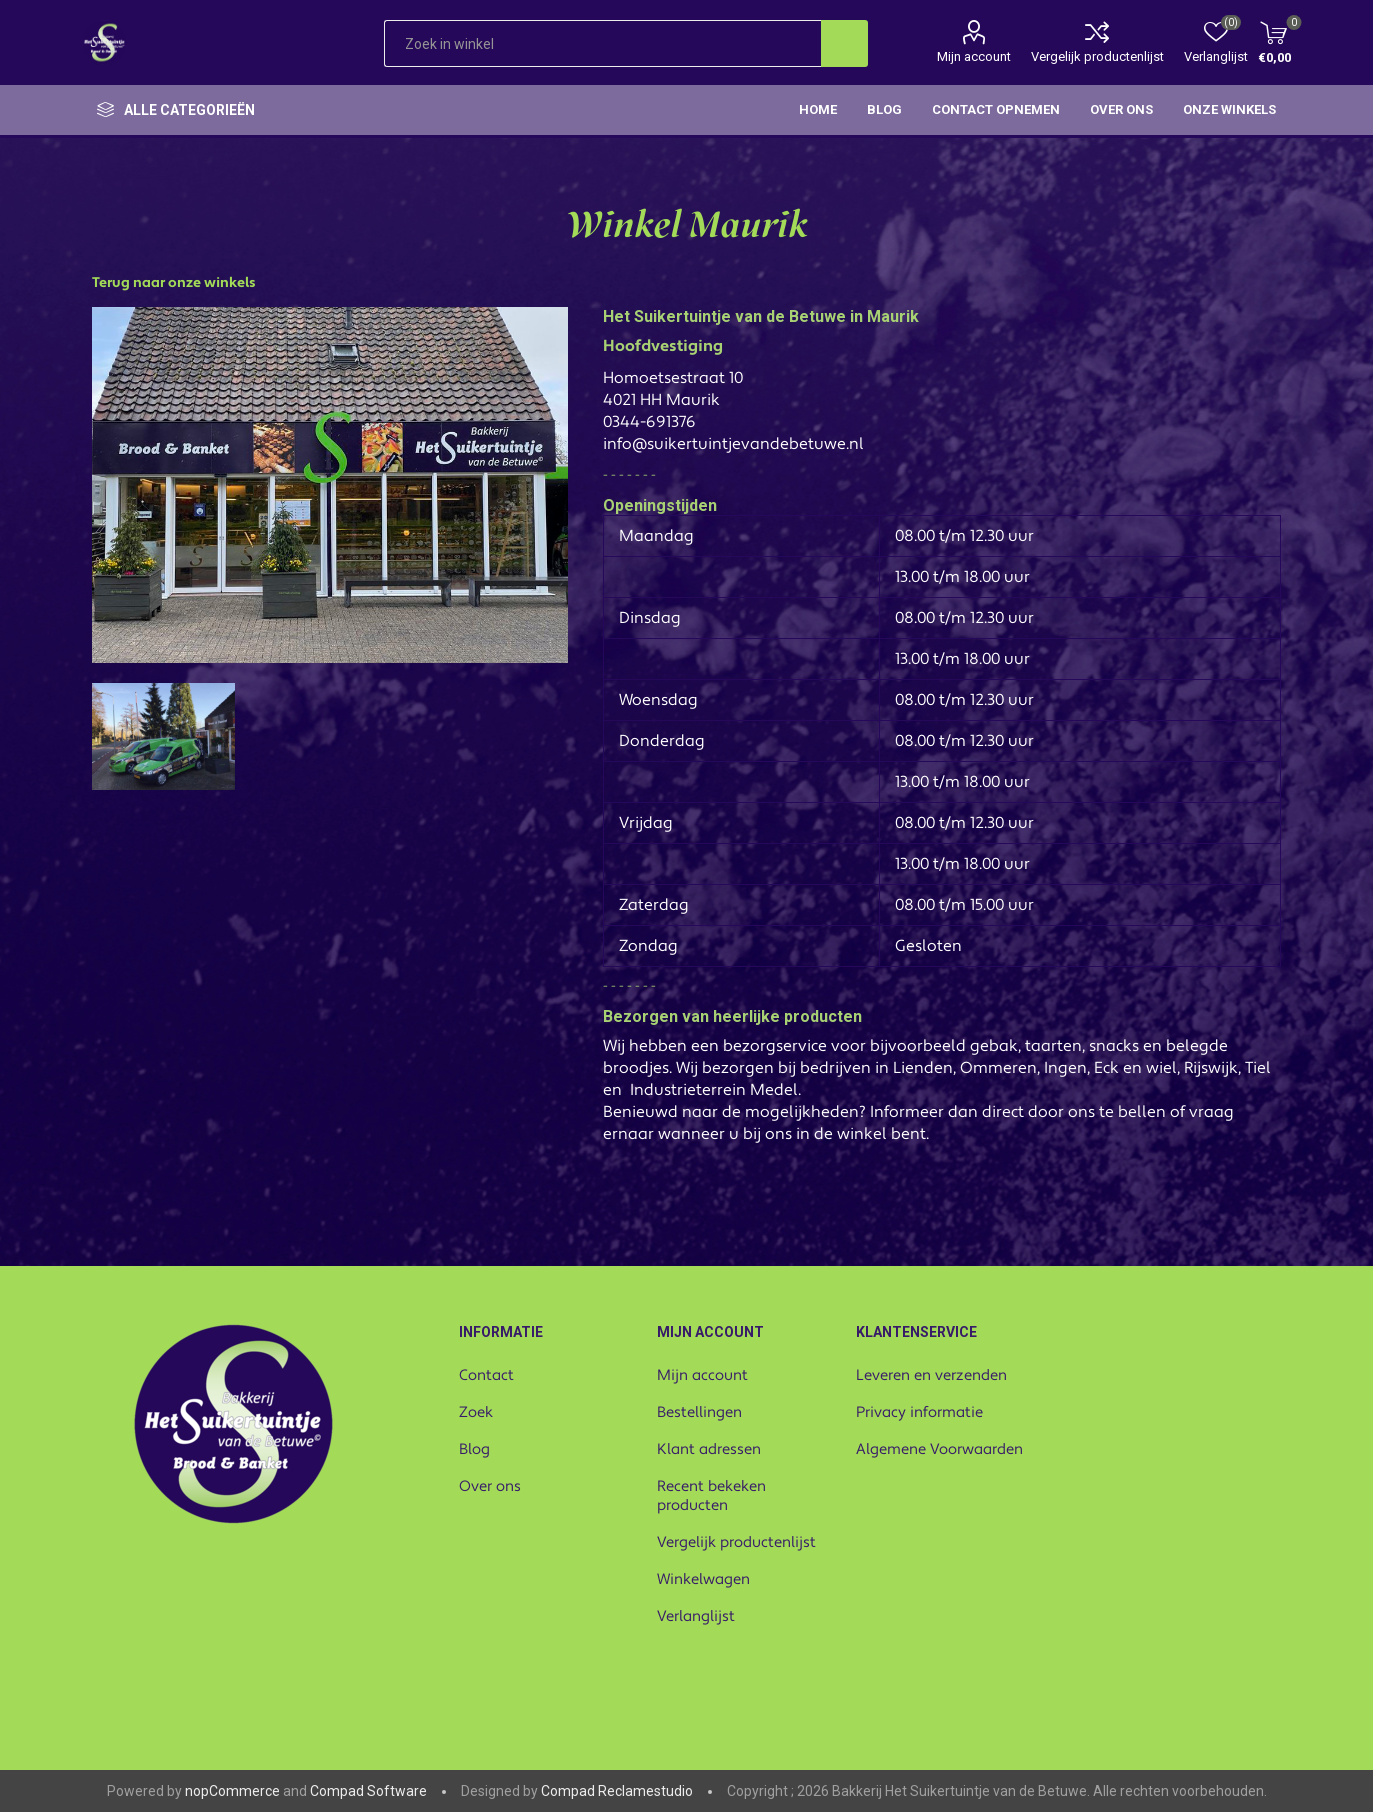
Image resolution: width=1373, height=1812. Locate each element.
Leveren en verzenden (931, 1375)
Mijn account (974, 56)
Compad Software (368, 1791)
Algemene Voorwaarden (939, 1449)
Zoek (476, 1412)
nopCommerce (232, 1791)
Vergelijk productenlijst (1097, 56)
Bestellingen (699, 1412)
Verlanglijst (696, 1616)
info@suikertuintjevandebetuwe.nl (733, 444)
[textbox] (602, 43)
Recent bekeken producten (711, 1496)
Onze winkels (1229, 109)
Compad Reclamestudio (617, 1791)
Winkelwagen (703, 1579)
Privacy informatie (919, 1412)
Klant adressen (709, 1449)
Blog (474, 1449)
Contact (486, 1375)
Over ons (490, 1486)
